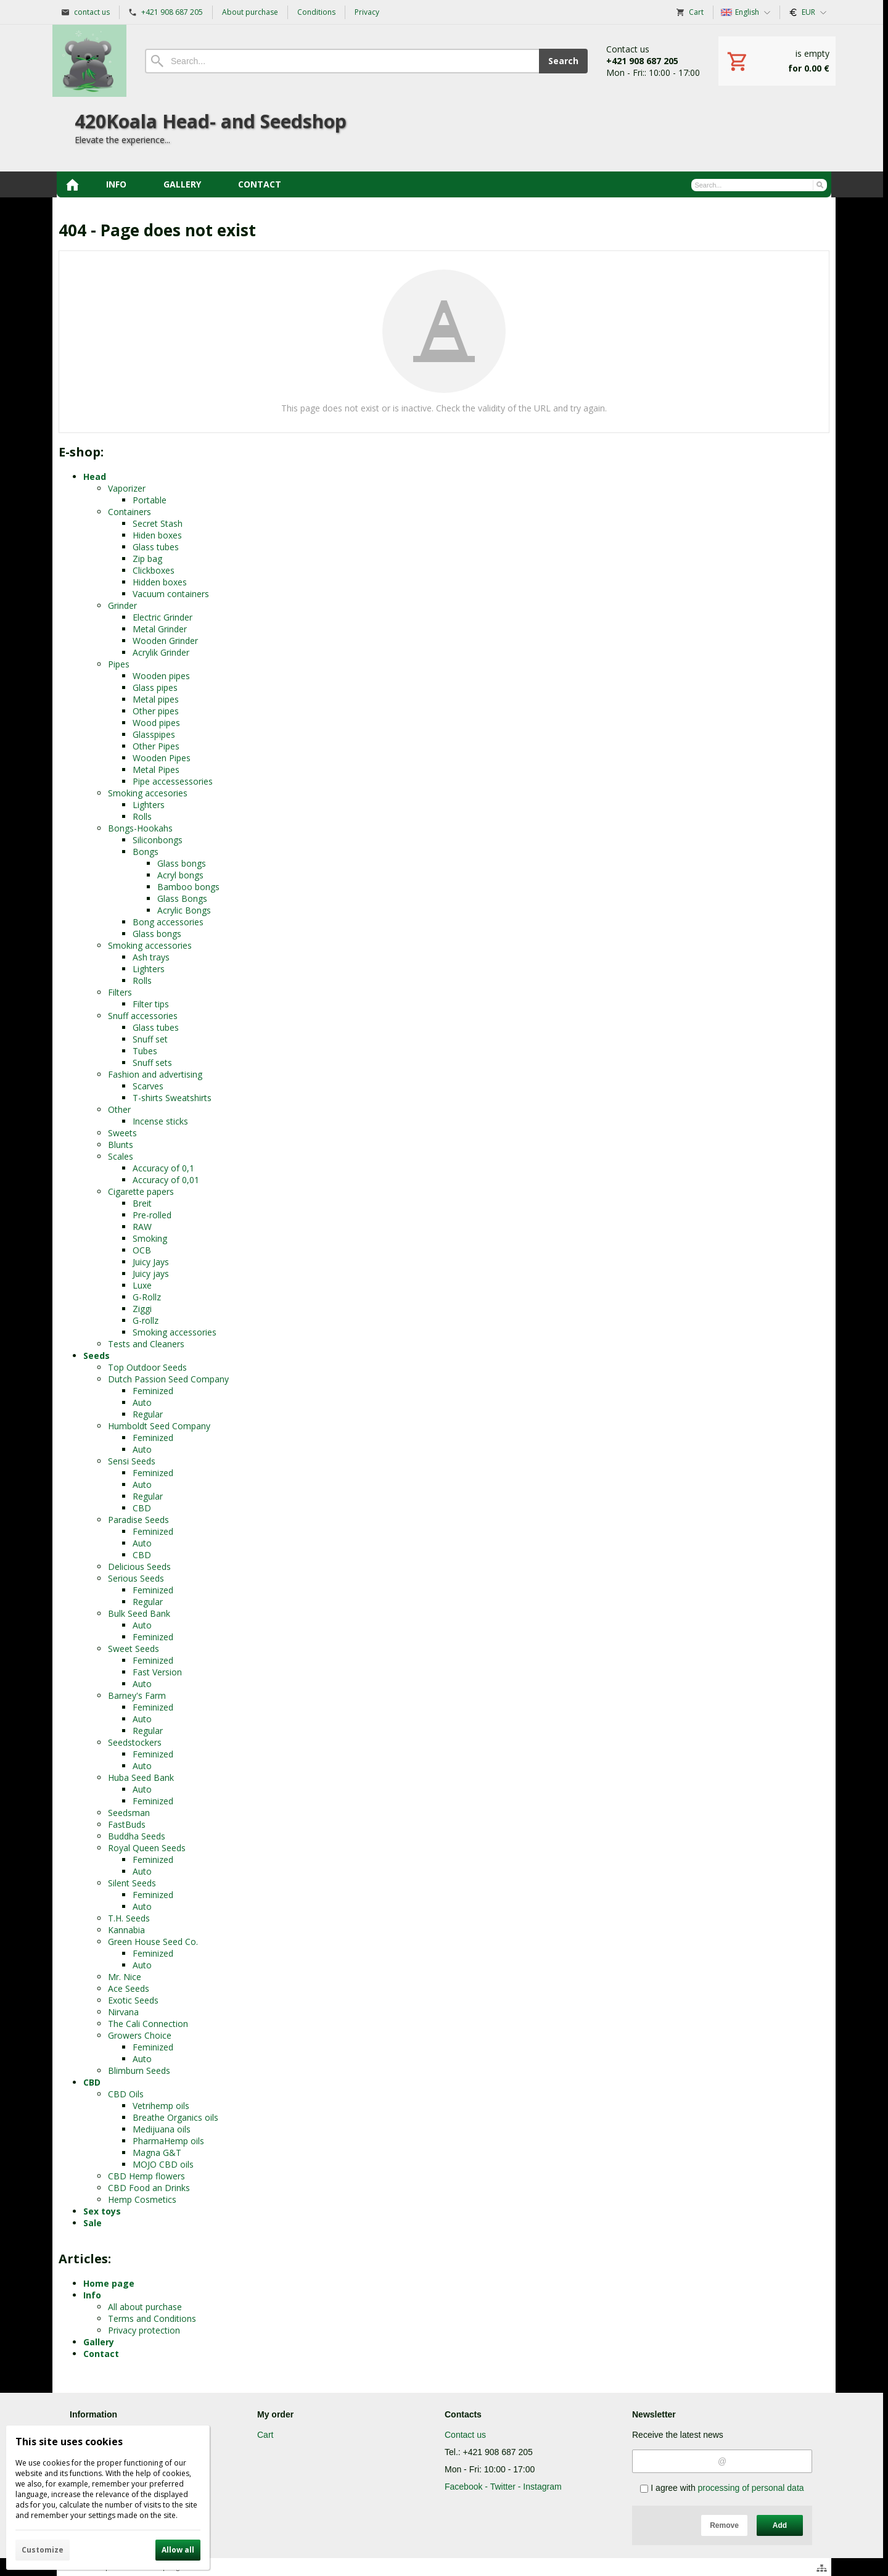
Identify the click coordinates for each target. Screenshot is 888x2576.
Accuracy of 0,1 (163, 1168)
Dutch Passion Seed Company (168, 1379)
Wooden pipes (161, 676)
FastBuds (127, 1824)
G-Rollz (147, 1297)
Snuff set (150, 1039)
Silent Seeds (132, 1883)
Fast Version (157, 1672)
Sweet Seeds (133, 1648)
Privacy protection (144, 2330)
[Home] (89, 61)
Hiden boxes (157, 535)
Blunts (120, 1144)
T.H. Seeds (129, 1918)
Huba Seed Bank (141, 1777)
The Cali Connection (148, 2023)
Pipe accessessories (173, 781)
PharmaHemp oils (168, 2141)
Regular (148, 1414)
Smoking (150, 1238)
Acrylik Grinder (161, 652)
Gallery (98, 2342)
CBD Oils (126, 2094)
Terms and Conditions (152, 2318)
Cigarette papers (141, 1191)
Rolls (142, 816)
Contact (101, 2353)
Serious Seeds (136, 1578)
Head (94, 476)
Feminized (153, 1391)
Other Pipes (156, 746)
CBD (142, 1508)
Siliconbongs (158, 840)
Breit (142, 1203)
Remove (724, 2525)
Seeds (96, 1355)
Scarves (148, 1086)
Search (563, 61)
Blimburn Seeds (139, 2070)
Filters (120, 992)
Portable (149, 500)
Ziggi (142, 1309)
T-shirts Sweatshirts (172, 1098)
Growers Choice (139, 2035)
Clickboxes (154, 570)
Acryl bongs (180, 875)
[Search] (342, 61)
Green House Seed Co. (153, 1941)
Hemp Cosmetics (142, 2199)
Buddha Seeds (136, 1836)
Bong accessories (168, 922)
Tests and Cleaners (146, 1344)
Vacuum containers (171, 594)
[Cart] (777, 61)
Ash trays (151, 957)
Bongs (145, 851)
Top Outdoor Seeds (147, 1367)
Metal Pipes (156, 769)
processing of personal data (751, 2488)
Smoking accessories (150, 945)
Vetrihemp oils (161, 2106)
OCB (142, 1250)
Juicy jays (151, 1273)
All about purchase (145, 2307)
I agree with (722, 2488)
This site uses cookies (69, 2441)
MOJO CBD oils (163, 2164)
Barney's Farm (137, 1695)
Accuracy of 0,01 (166, 1180)
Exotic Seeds (133, 2000)
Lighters (149, 805)
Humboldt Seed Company (159, 1426)
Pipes (119, 664)
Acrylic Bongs (184, 910)
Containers (129, 512)
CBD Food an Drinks (149, 2188)
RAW (142, 1226)
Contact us (465, 2435)
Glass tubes (156, 547)
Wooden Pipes (162, 758)
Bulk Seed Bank (139, 1613)
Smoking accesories (147, 793)
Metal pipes (156, 699)
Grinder (122, 605)
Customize (43, 2550)
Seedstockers (135, 1742)
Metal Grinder (160, 629)
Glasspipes (154, 734)
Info (92, 2295)
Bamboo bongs (188, 887)
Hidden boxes (160, 582)
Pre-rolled (152, 1215)
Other (119, 1109)
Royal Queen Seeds (147, 1848)
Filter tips (151, 1004)
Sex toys (102, 2211)
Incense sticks (160, 1121)
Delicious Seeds (139, 1566)
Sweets (122, 1133)
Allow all (178, 2550)
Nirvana (123, 2012)
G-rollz (145, 1320)
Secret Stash (158, 523)
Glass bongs (181, 863)
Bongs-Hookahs (140, 828)
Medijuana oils (162, 2129)
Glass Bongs (182, 898)
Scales (120, 1156)
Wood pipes (156, 723)
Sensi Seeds (131, 1461)
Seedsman (129, 1812)
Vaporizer (127, 488)
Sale (92, 2223)
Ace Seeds (128, 1988)
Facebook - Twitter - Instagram (503, 2486)
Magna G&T (157, 2152)
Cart (265, 2435)
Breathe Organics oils (175, 2117)
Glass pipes (155, 687)
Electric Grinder (162, 617)
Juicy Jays (151, 1262)
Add (780, 2525)
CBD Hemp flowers (146, 2176)
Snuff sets (152, 1062)
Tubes (145, 1051)
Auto (142, 1402)
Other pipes (156, 711)
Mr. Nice (124, 1977)
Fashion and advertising (155, 1074)
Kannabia (126, 1930)
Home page (108, 2283)
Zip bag (147, 558)
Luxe (142, 1285)
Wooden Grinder (165, 640)
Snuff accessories (143, 1016)
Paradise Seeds (138, 1519)
